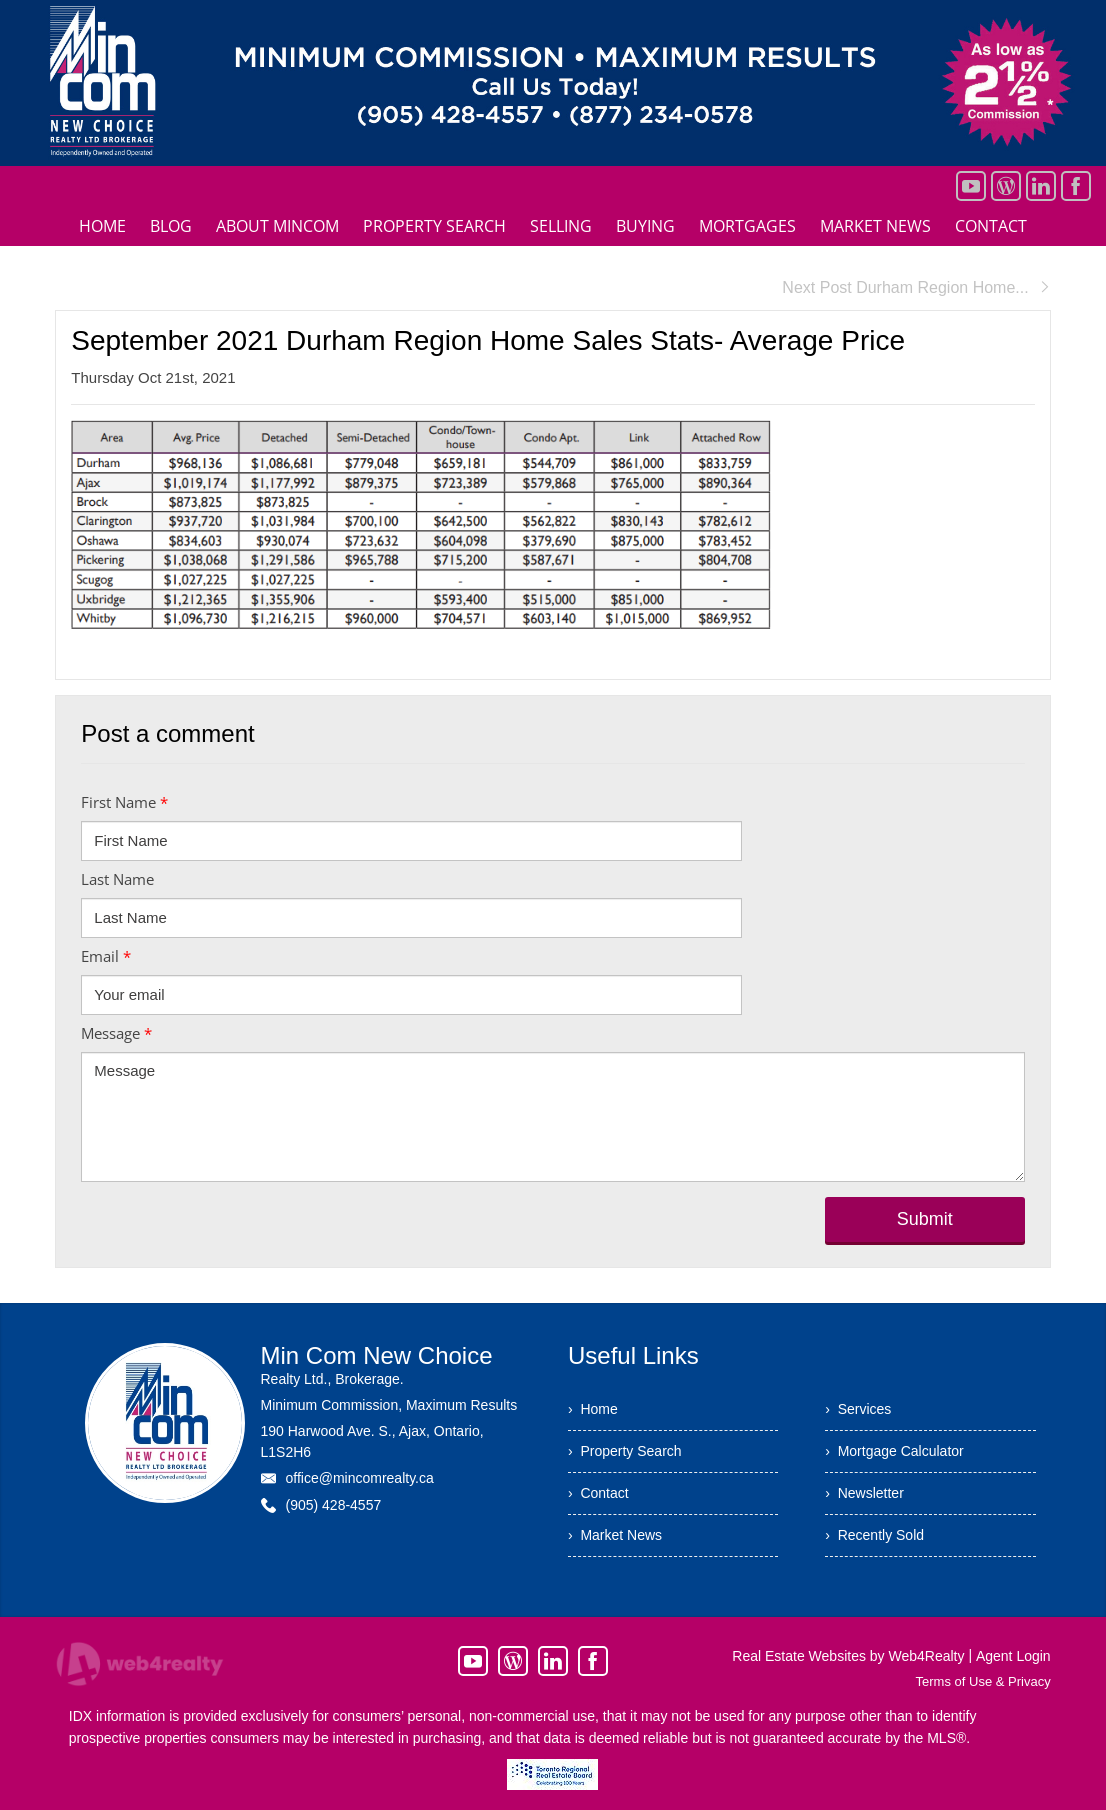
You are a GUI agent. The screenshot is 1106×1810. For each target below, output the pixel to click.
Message (116, 1033)
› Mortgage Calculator (894, 1451)
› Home (593, 1409)
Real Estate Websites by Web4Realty (848, 1656)
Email (106, 956)
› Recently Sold (874, 1535)
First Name (124, 802)
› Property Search (625, 1451)
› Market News (615, 1535)
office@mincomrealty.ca (359, 1478)
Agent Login (1013, 1656)
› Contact (598, 1493)
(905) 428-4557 (333, 1505)
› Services (858, 1409)
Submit (925, 1219)
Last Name (117, 879)
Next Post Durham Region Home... (916, 287)
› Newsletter (864, 1493)
